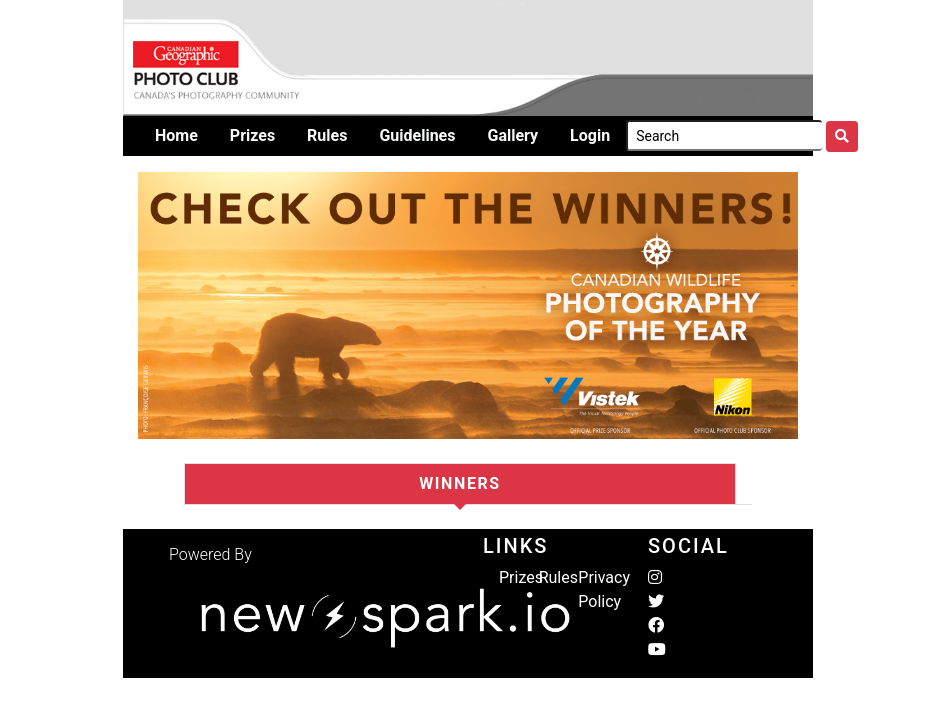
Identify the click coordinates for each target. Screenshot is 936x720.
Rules (558, 577)
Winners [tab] (460, 483)
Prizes (521, 577)
